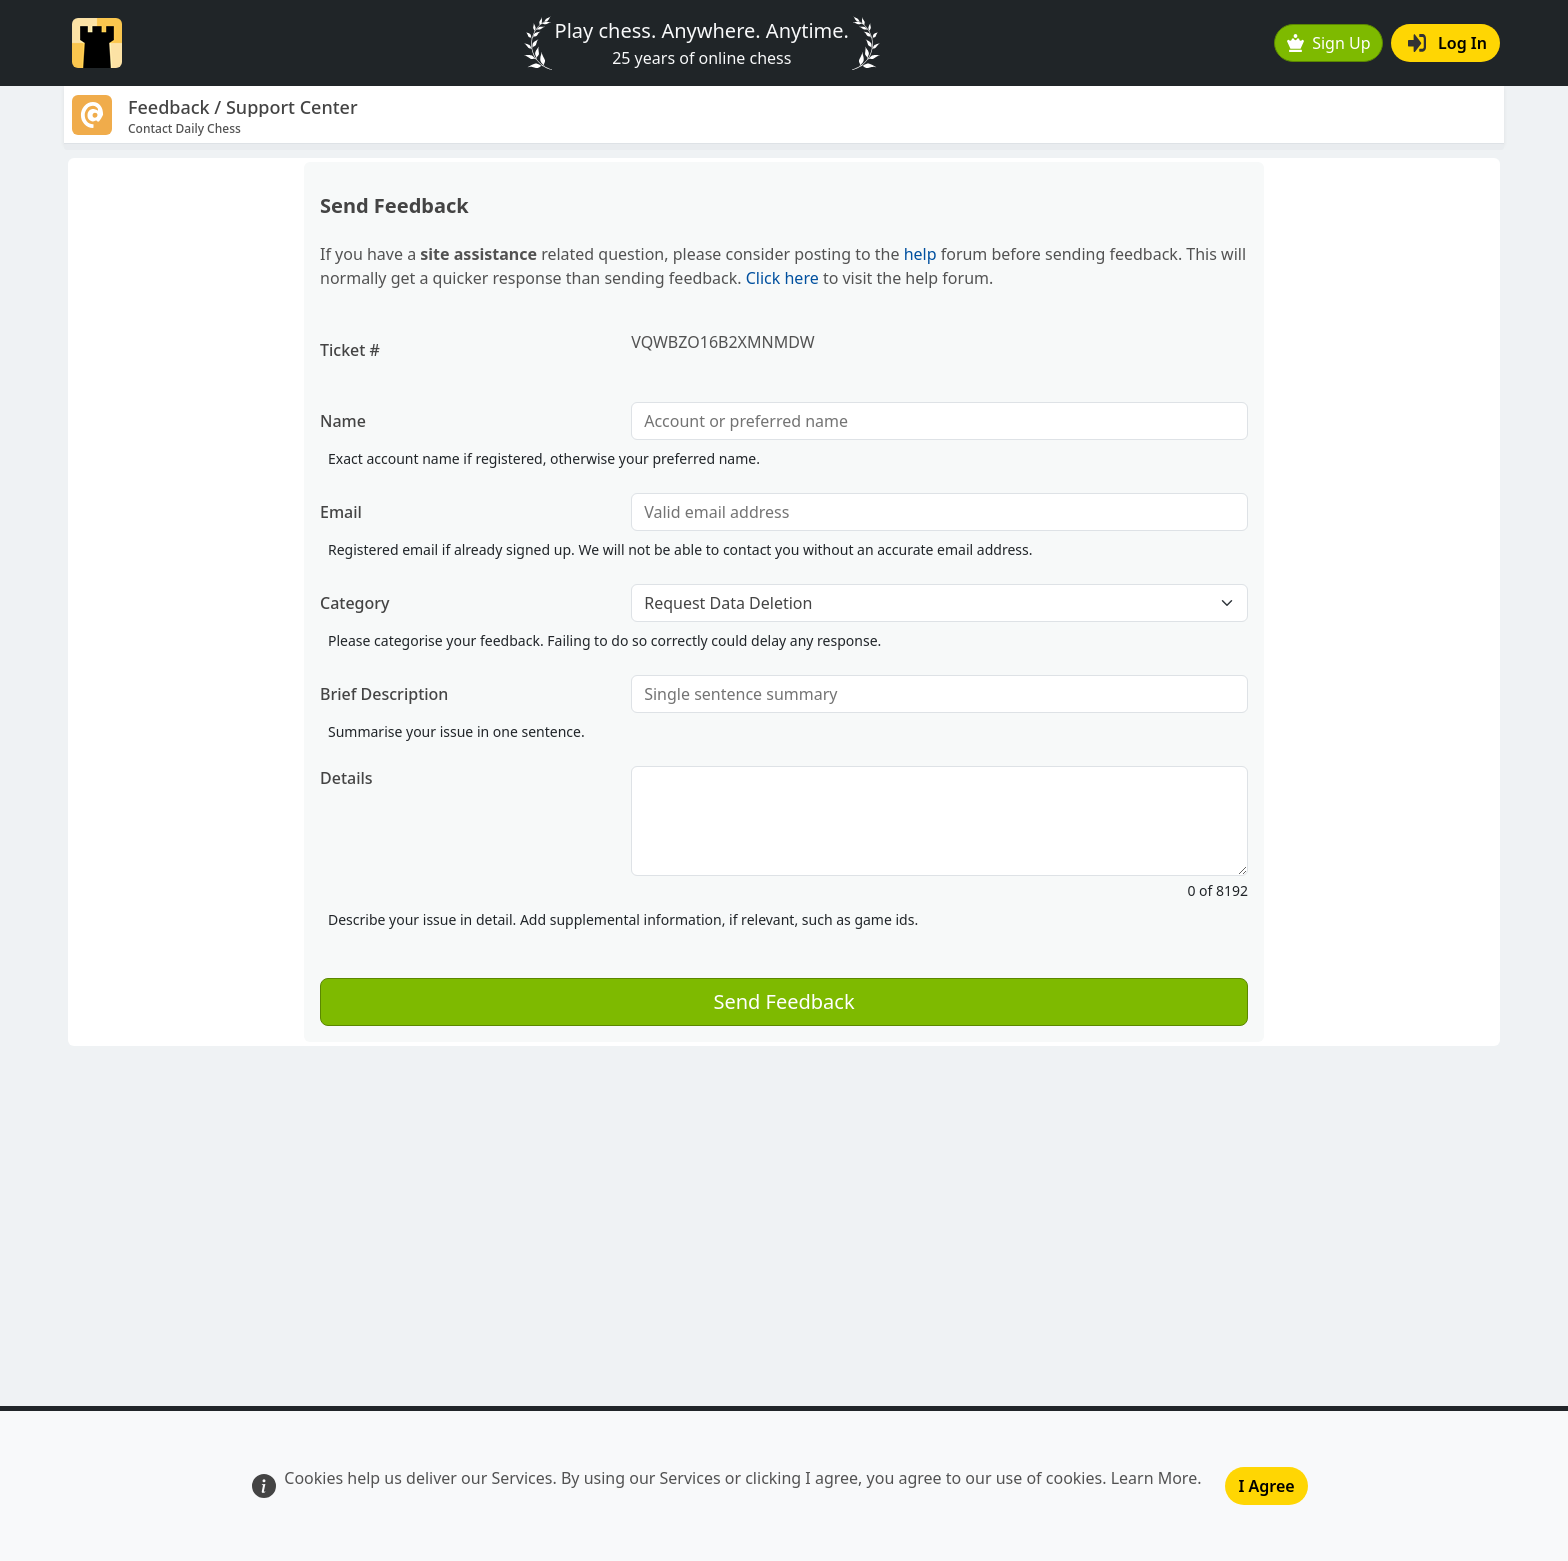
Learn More (1154, 1478)
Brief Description (384, 694)
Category (355, 603)
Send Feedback (783, 1001)
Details (346, 778)
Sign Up (1329, 43)
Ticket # (350, 350)
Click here (782, 278)
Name (343, 421)
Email (341, 512)
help (920, 254)
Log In (1447, 43)
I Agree (1266, 1486)
